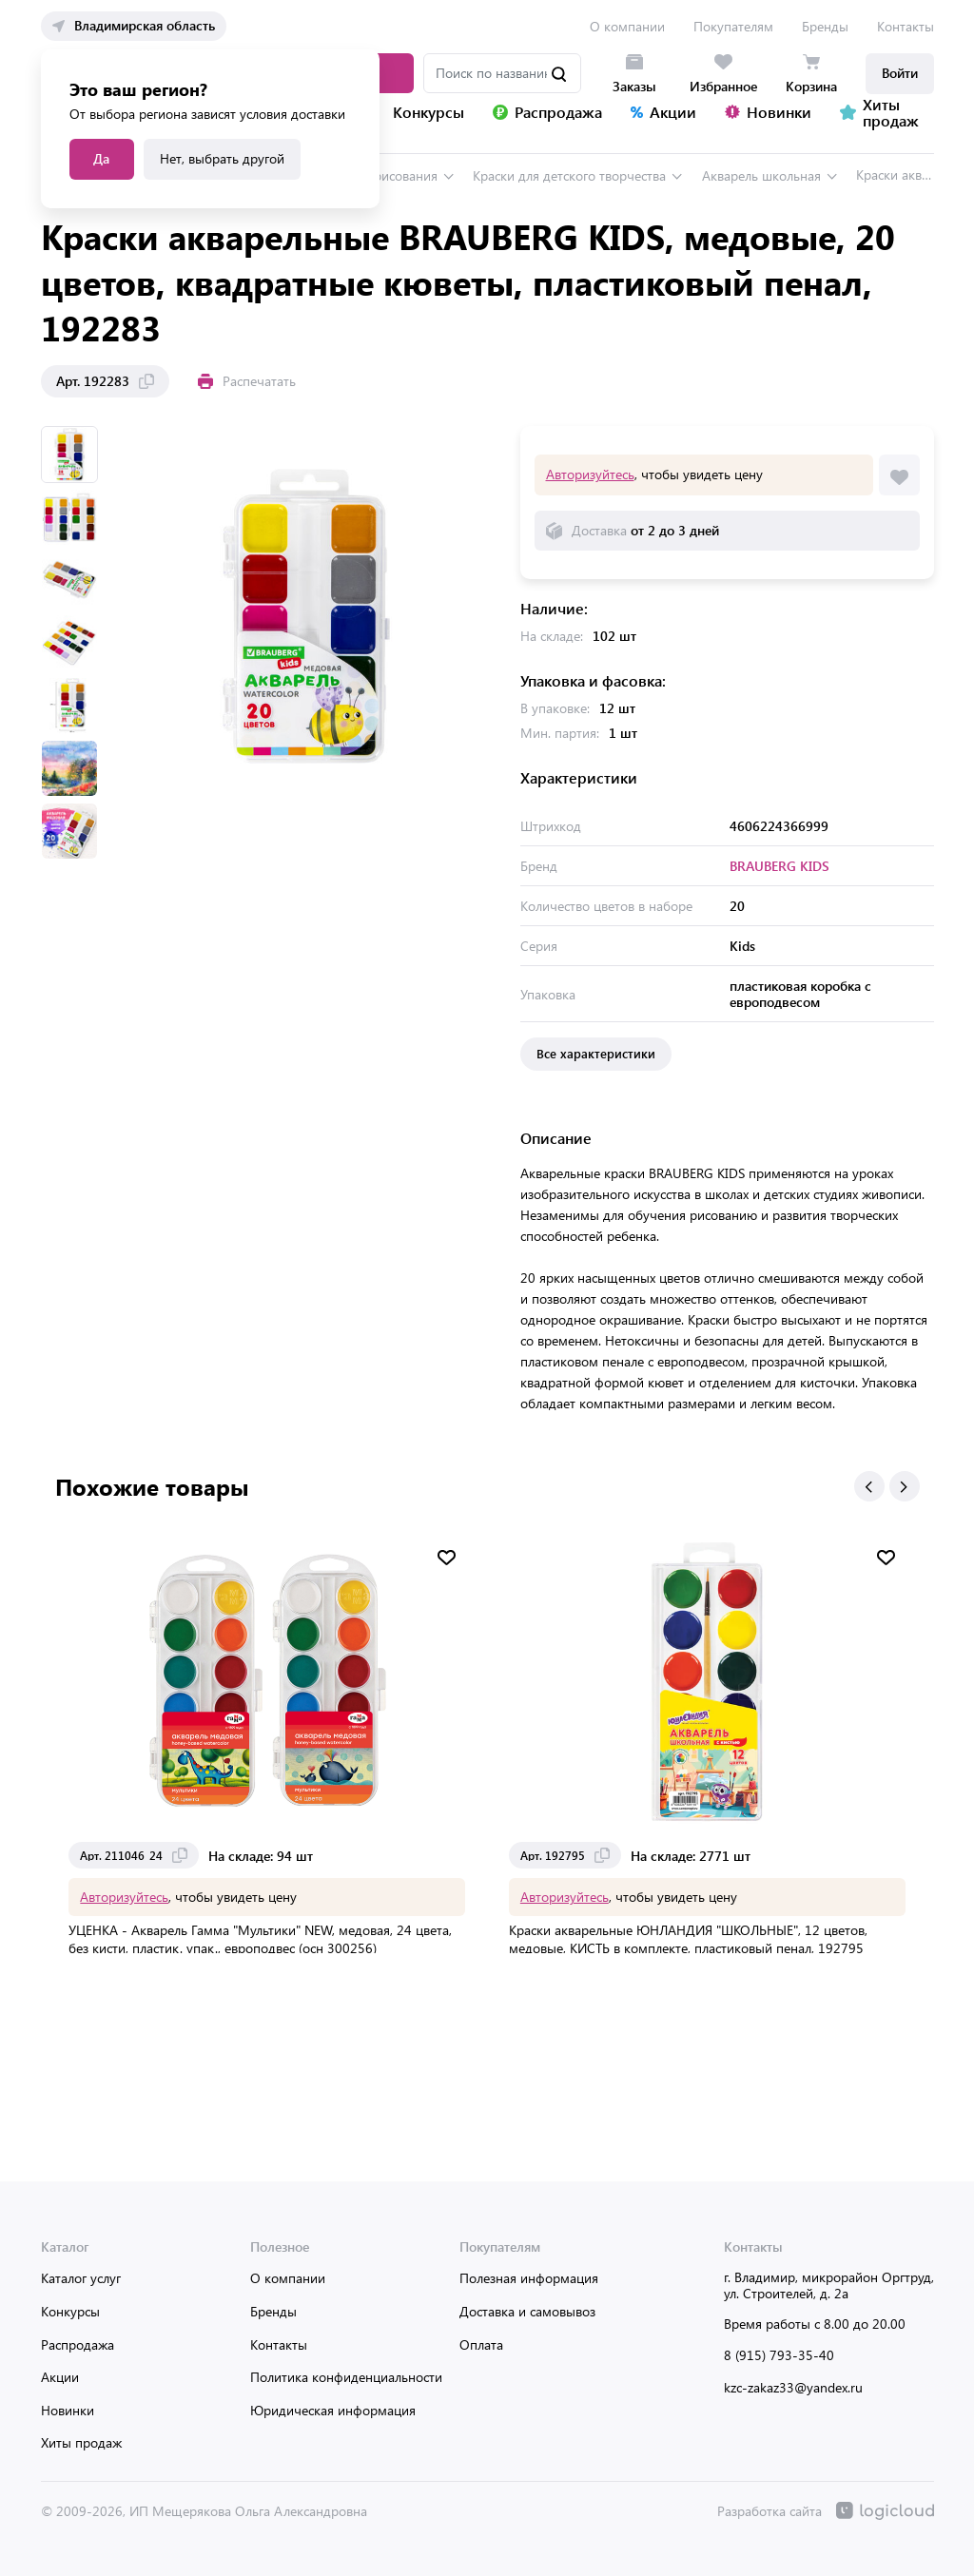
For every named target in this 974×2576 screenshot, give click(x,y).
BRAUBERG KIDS (779, 865)
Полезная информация (528, 2277)
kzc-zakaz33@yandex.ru (793, 2386)
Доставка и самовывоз (527, 2310)
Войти (900, 73)
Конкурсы (70, 2310)
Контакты (905, 26)
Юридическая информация (333, 2409)
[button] (869, 1485)
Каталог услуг (81, 2277)
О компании (627, 26)
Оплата (481, 2343)
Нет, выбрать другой (222, 158)
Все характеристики (595, 1052)
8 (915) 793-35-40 (779, 2354)
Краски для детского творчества (569, 173)
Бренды (825, 26)
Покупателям (733, 26)
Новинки (67, 2409)
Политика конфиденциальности (346, 2376)
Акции (60, 2376)
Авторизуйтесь (590, 473)
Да (101, 158)
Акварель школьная (761, 173)
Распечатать (247, 380)
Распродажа (77, 2343)
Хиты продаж (81, 2441)
